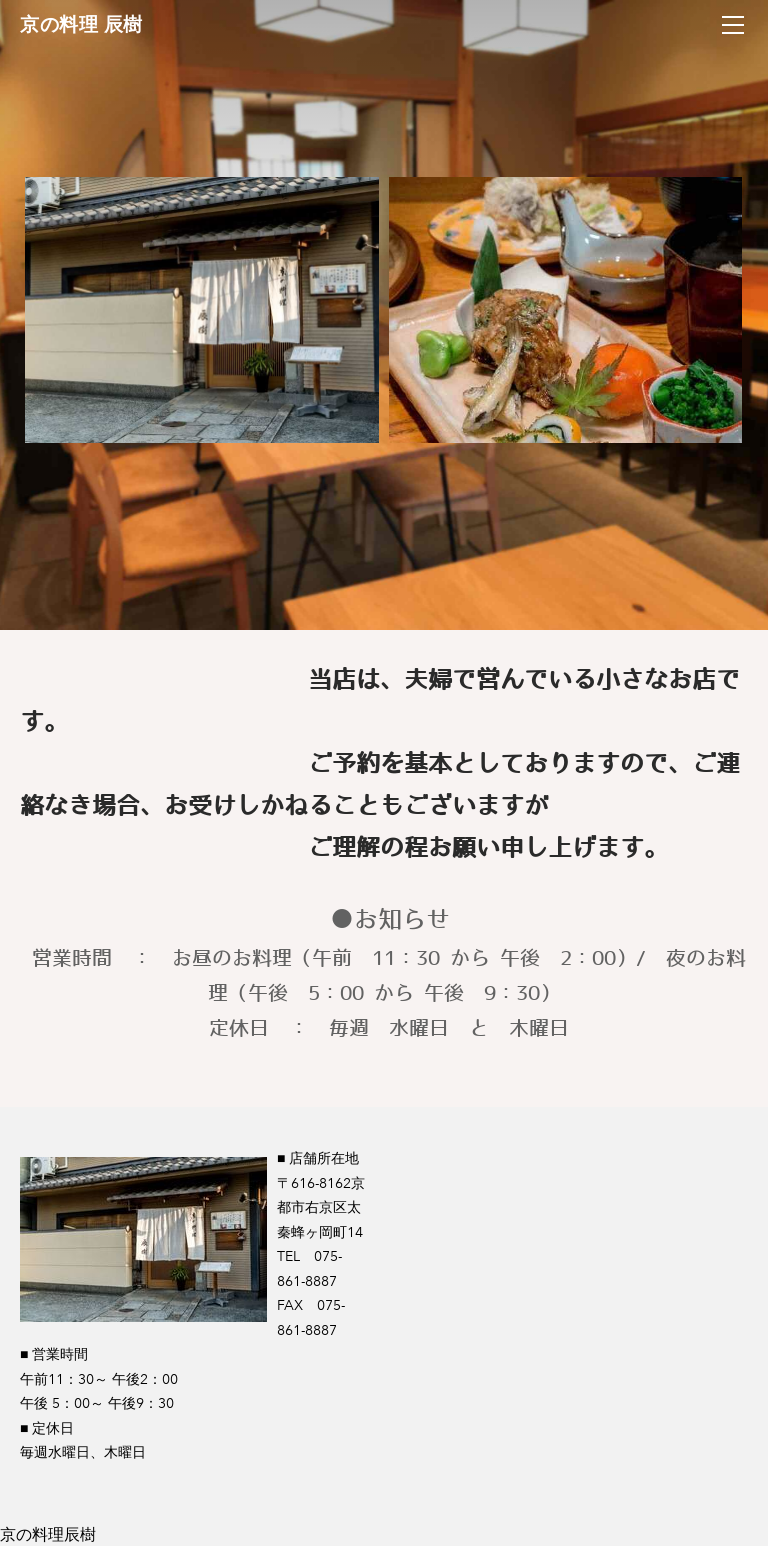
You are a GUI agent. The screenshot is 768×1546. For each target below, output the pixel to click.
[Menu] (733, 25)
